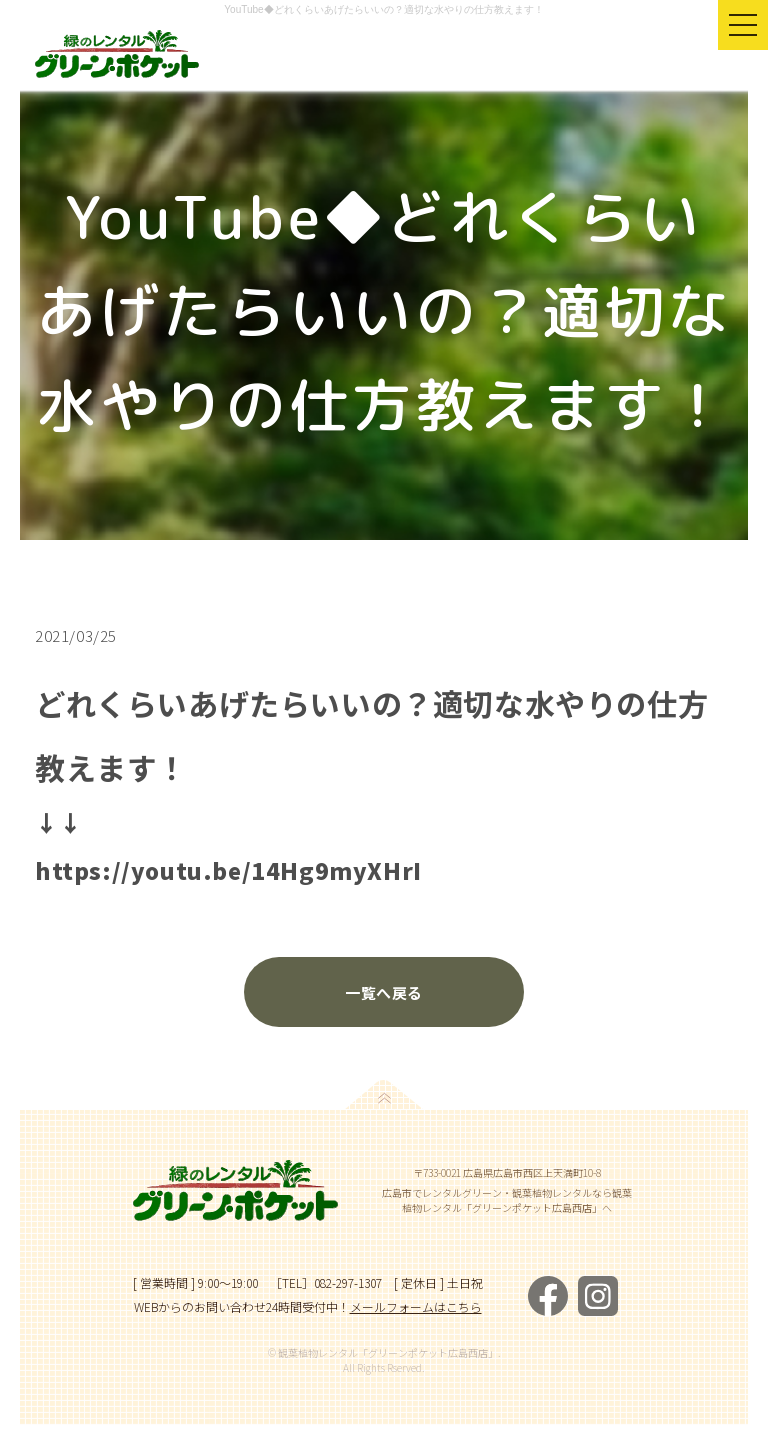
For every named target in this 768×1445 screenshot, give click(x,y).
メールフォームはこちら (416, 1306)
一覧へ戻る (383, 992)
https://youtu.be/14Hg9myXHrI (228, 870)
